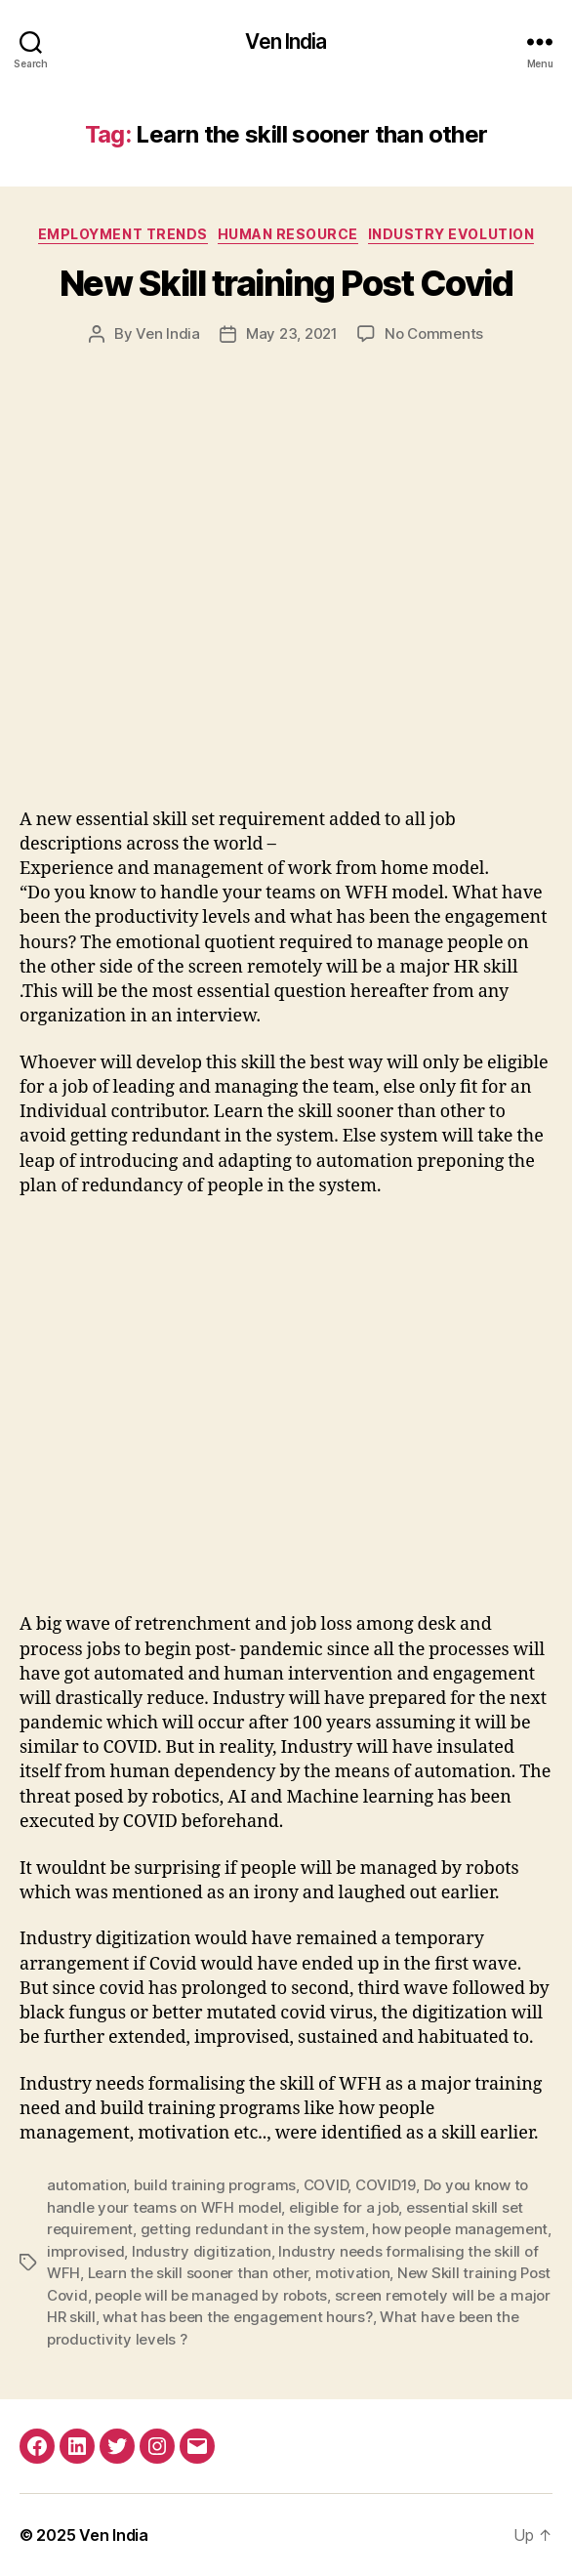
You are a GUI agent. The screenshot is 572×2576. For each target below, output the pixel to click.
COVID (326, 2185)
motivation (352, 2273)
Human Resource (288, 234)
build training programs (215, 2185)
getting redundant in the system (253, 2229)
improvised (85, 2251)
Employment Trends (123, 234)
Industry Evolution (451, 234)
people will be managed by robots (211, 2295)
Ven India (285, 41)
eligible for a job (343, 2207)
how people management (460, 2229)
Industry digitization (201, 2251)
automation (86, 2185)
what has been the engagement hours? (237, 2316)
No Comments (434, 333)
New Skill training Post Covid (286, 283)
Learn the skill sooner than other (198, 2273)
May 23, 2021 (292, 333)
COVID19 (385, 2185)
